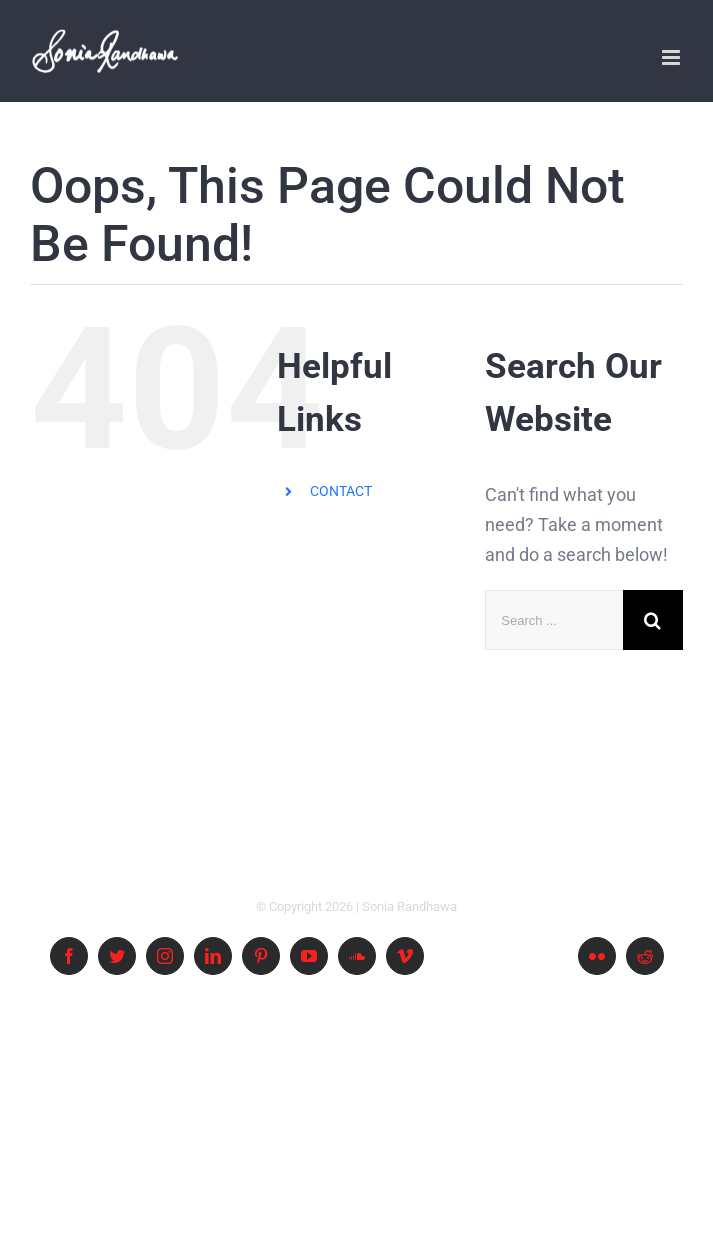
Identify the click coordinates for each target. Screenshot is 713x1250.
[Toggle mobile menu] (672, 57)
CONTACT (341, 491)
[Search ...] (554, 620)
